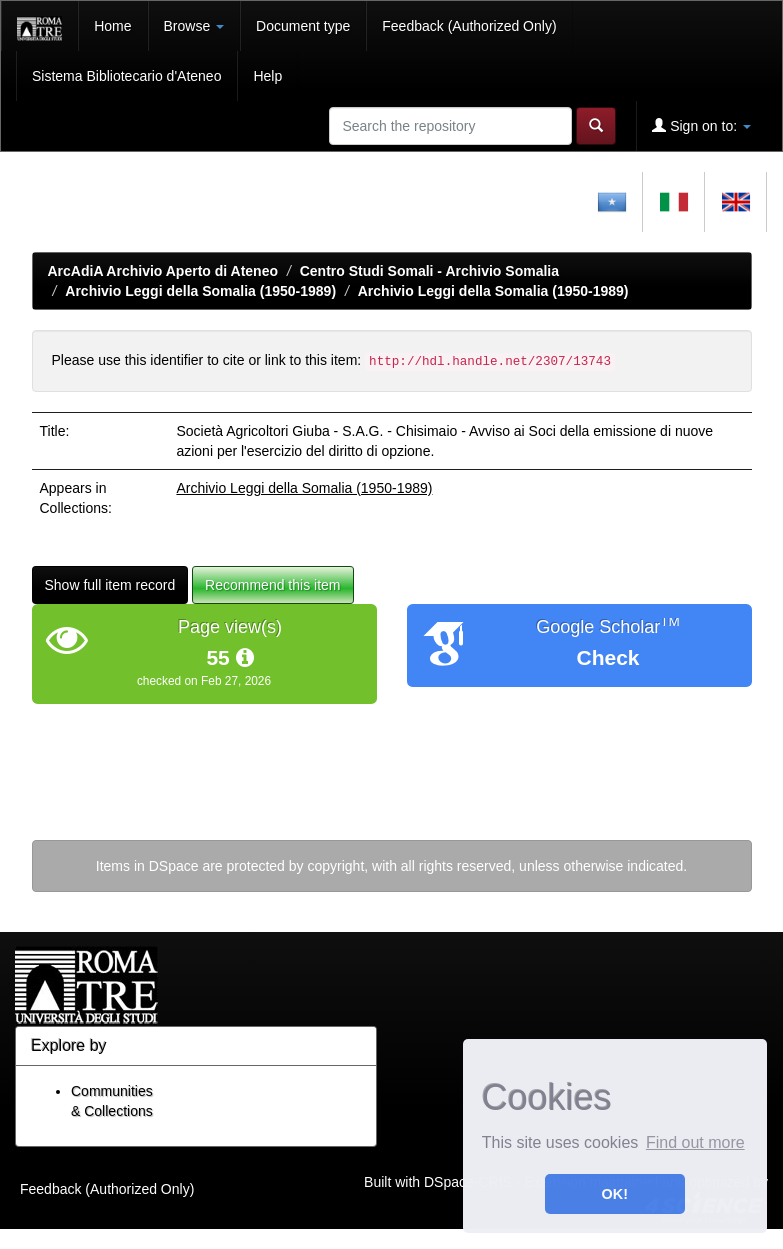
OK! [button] (615, 1194)
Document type (303, 26)
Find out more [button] (695, 1142)
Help (267, 76)
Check (607, 657)
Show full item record (110, 585)
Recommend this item (272, 585)
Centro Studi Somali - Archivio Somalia (429, 271)
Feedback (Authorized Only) (469, 26)
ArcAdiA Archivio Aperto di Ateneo (163, 271)
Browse (194, 26)
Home (112, 26)
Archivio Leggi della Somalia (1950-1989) (200, 291)
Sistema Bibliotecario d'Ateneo (126, 76)
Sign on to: (701, 125)
